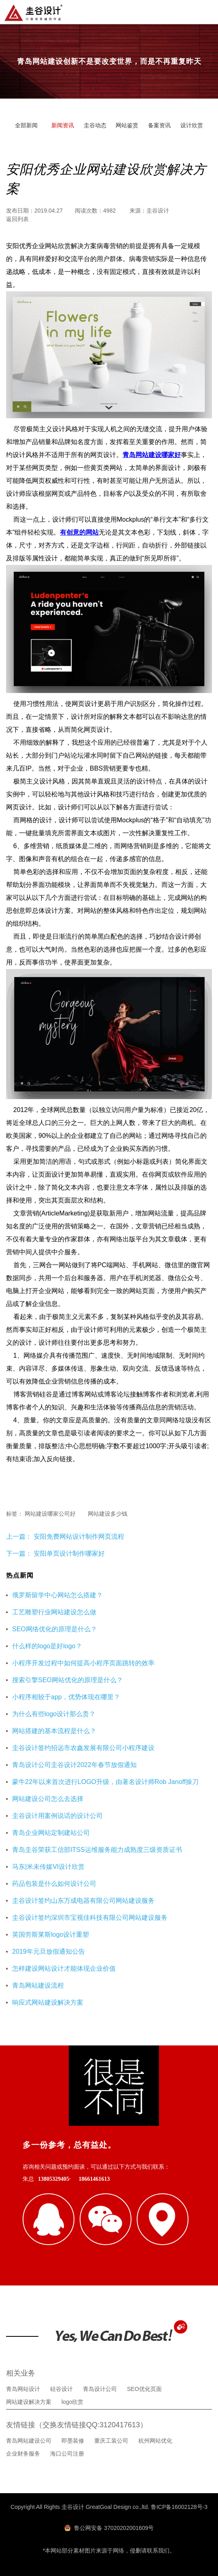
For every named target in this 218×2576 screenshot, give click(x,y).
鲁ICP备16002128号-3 (179, 2507)
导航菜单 (205, 11)
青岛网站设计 (23, 2389)
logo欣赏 (72, 2402)
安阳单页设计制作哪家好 (69, 1553)
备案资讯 (159, 125)
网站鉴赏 (127, 125)
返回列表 (17, 219)
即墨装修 (72, 2440)
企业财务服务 (23, 2453)
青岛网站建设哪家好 (152, 454)
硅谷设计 (61, 2389)
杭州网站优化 (155, 2440)
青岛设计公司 (100, 2389)
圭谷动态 (95, 125)
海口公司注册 (67, 2453)
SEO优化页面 (144, 2389)
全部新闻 (26, 125)
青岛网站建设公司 (28, 2440)
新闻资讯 (62, 125)
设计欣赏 (191, 125)
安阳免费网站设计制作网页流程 (78, 1536)
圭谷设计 (157, 210)
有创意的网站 (79, 532)
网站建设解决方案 (28, 2402)
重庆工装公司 (111, 2440)
